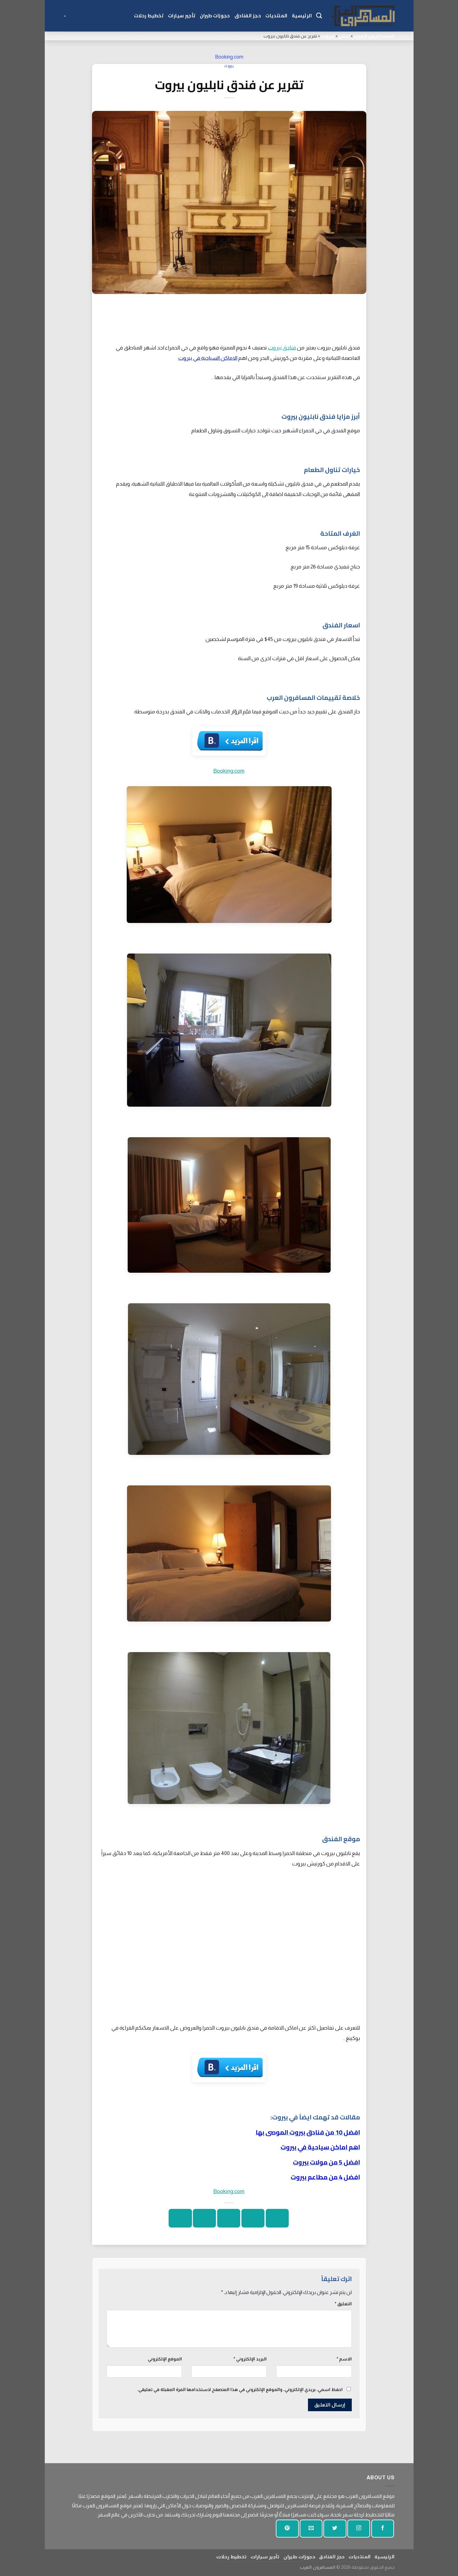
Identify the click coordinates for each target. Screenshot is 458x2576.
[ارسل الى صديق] (228, 2218)
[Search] (319, 15)
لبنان (344, 35)
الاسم (344, 2358)
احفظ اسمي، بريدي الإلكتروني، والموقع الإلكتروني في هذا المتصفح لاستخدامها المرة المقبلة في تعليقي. (240, 2389)
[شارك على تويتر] (252, 2218)
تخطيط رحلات (149, 15)
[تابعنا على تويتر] (334, 2529)
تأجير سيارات (181, 15)
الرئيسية (302, 15)
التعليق (343, 2303)
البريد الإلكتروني (250, 2358)
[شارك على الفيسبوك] (277, 2218)
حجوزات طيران (215, 15)
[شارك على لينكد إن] (180, 2218)
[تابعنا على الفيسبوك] (382, 2529)
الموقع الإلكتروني (165, 2358)
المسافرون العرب (374, 35)
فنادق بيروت (282, 347)
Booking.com (229, 57)
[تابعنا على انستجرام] (358, 2529)
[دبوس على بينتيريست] (204, 2218)
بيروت (328, 35)
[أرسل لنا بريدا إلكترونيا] (311, 2529)
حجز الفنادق (248, 15)
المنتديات (276, 15)
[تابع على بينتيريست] (287, 2529)
